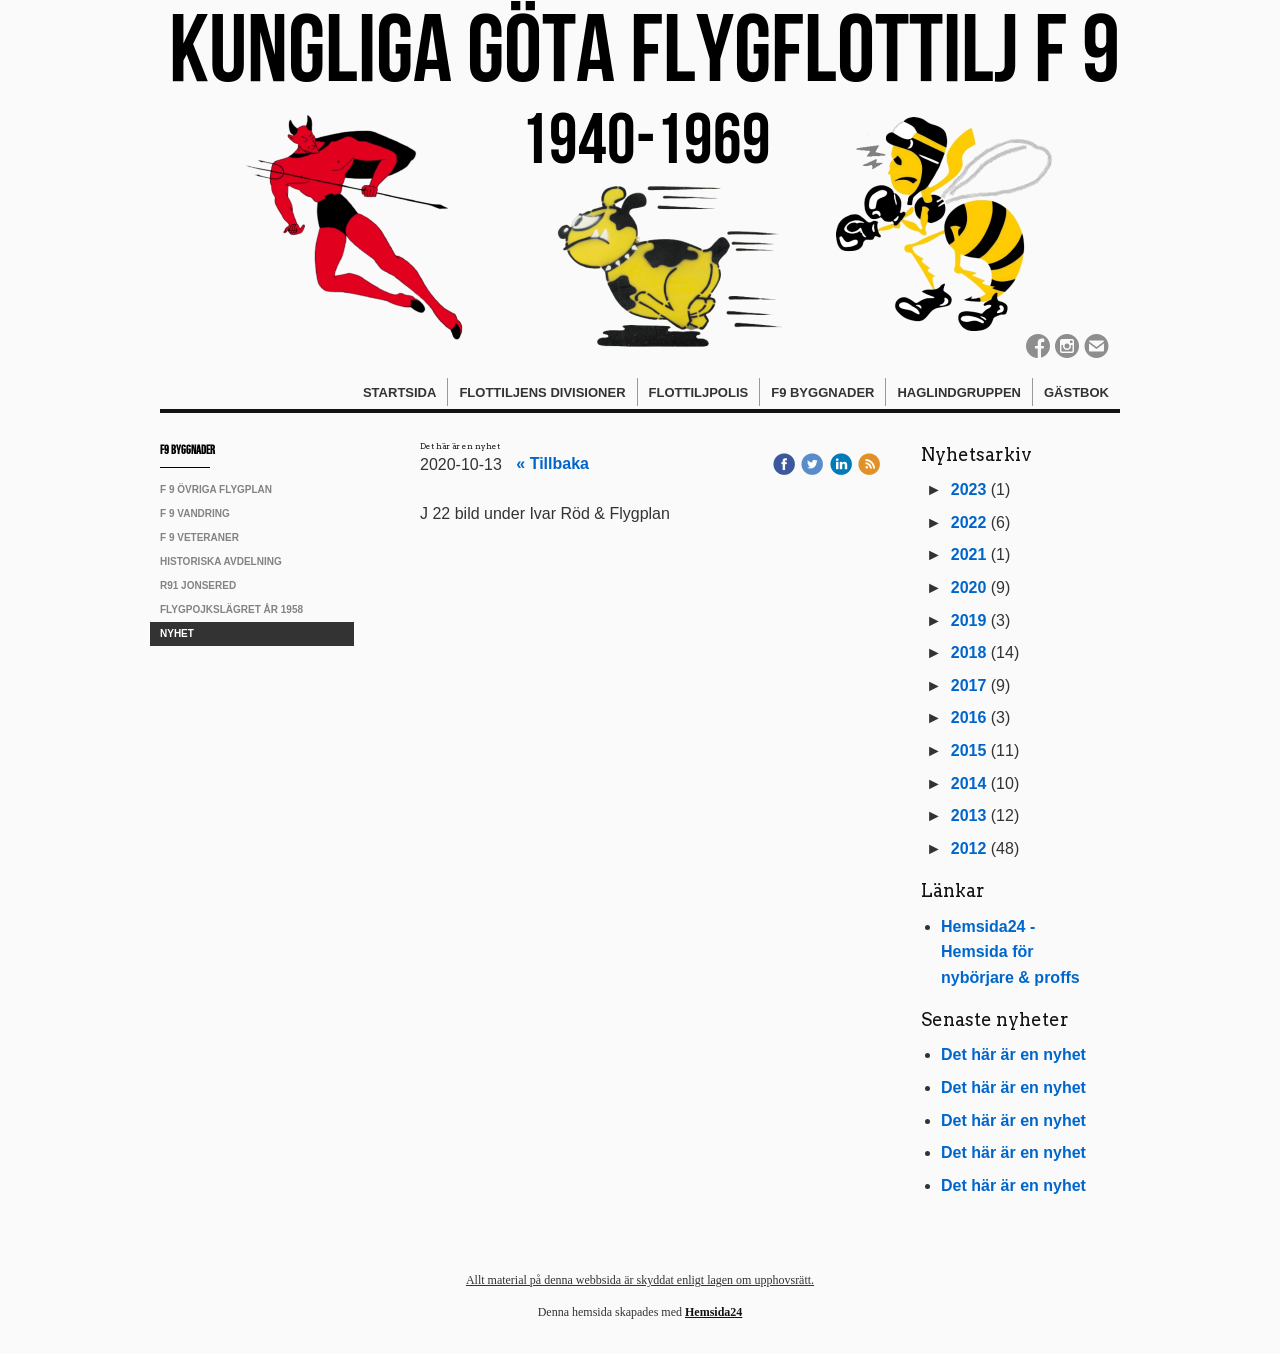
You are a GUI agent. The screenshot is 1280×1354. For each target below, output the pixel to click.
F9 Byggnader (822, 392)
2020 (969, 587)
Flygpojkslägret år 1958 (231, 609)
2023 (969, 489)
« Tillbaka (552, 463)
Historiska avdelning (221, 561)
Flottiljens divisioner (542, 392)
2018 (969, 652)
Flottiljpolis (699, 392)
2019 (969, 620)
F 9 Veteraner (199, 537)
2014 (969, 783)
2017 (969, 685)
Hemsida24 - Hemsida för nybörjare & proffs (1010, 952)
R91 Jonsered (198, 585)
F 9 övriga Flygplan (216, 489)
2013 (969, 815)
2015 (969, 750)
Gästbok (1076, 392)
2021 (969, 554)
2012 (969, 848)
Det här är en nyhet (1013, 1054)
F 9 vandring (195, 513)
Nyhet (177, 633)
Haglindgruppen (959, 392)
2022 (969, 522)
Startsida (399, 392)
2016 (969, 717)
